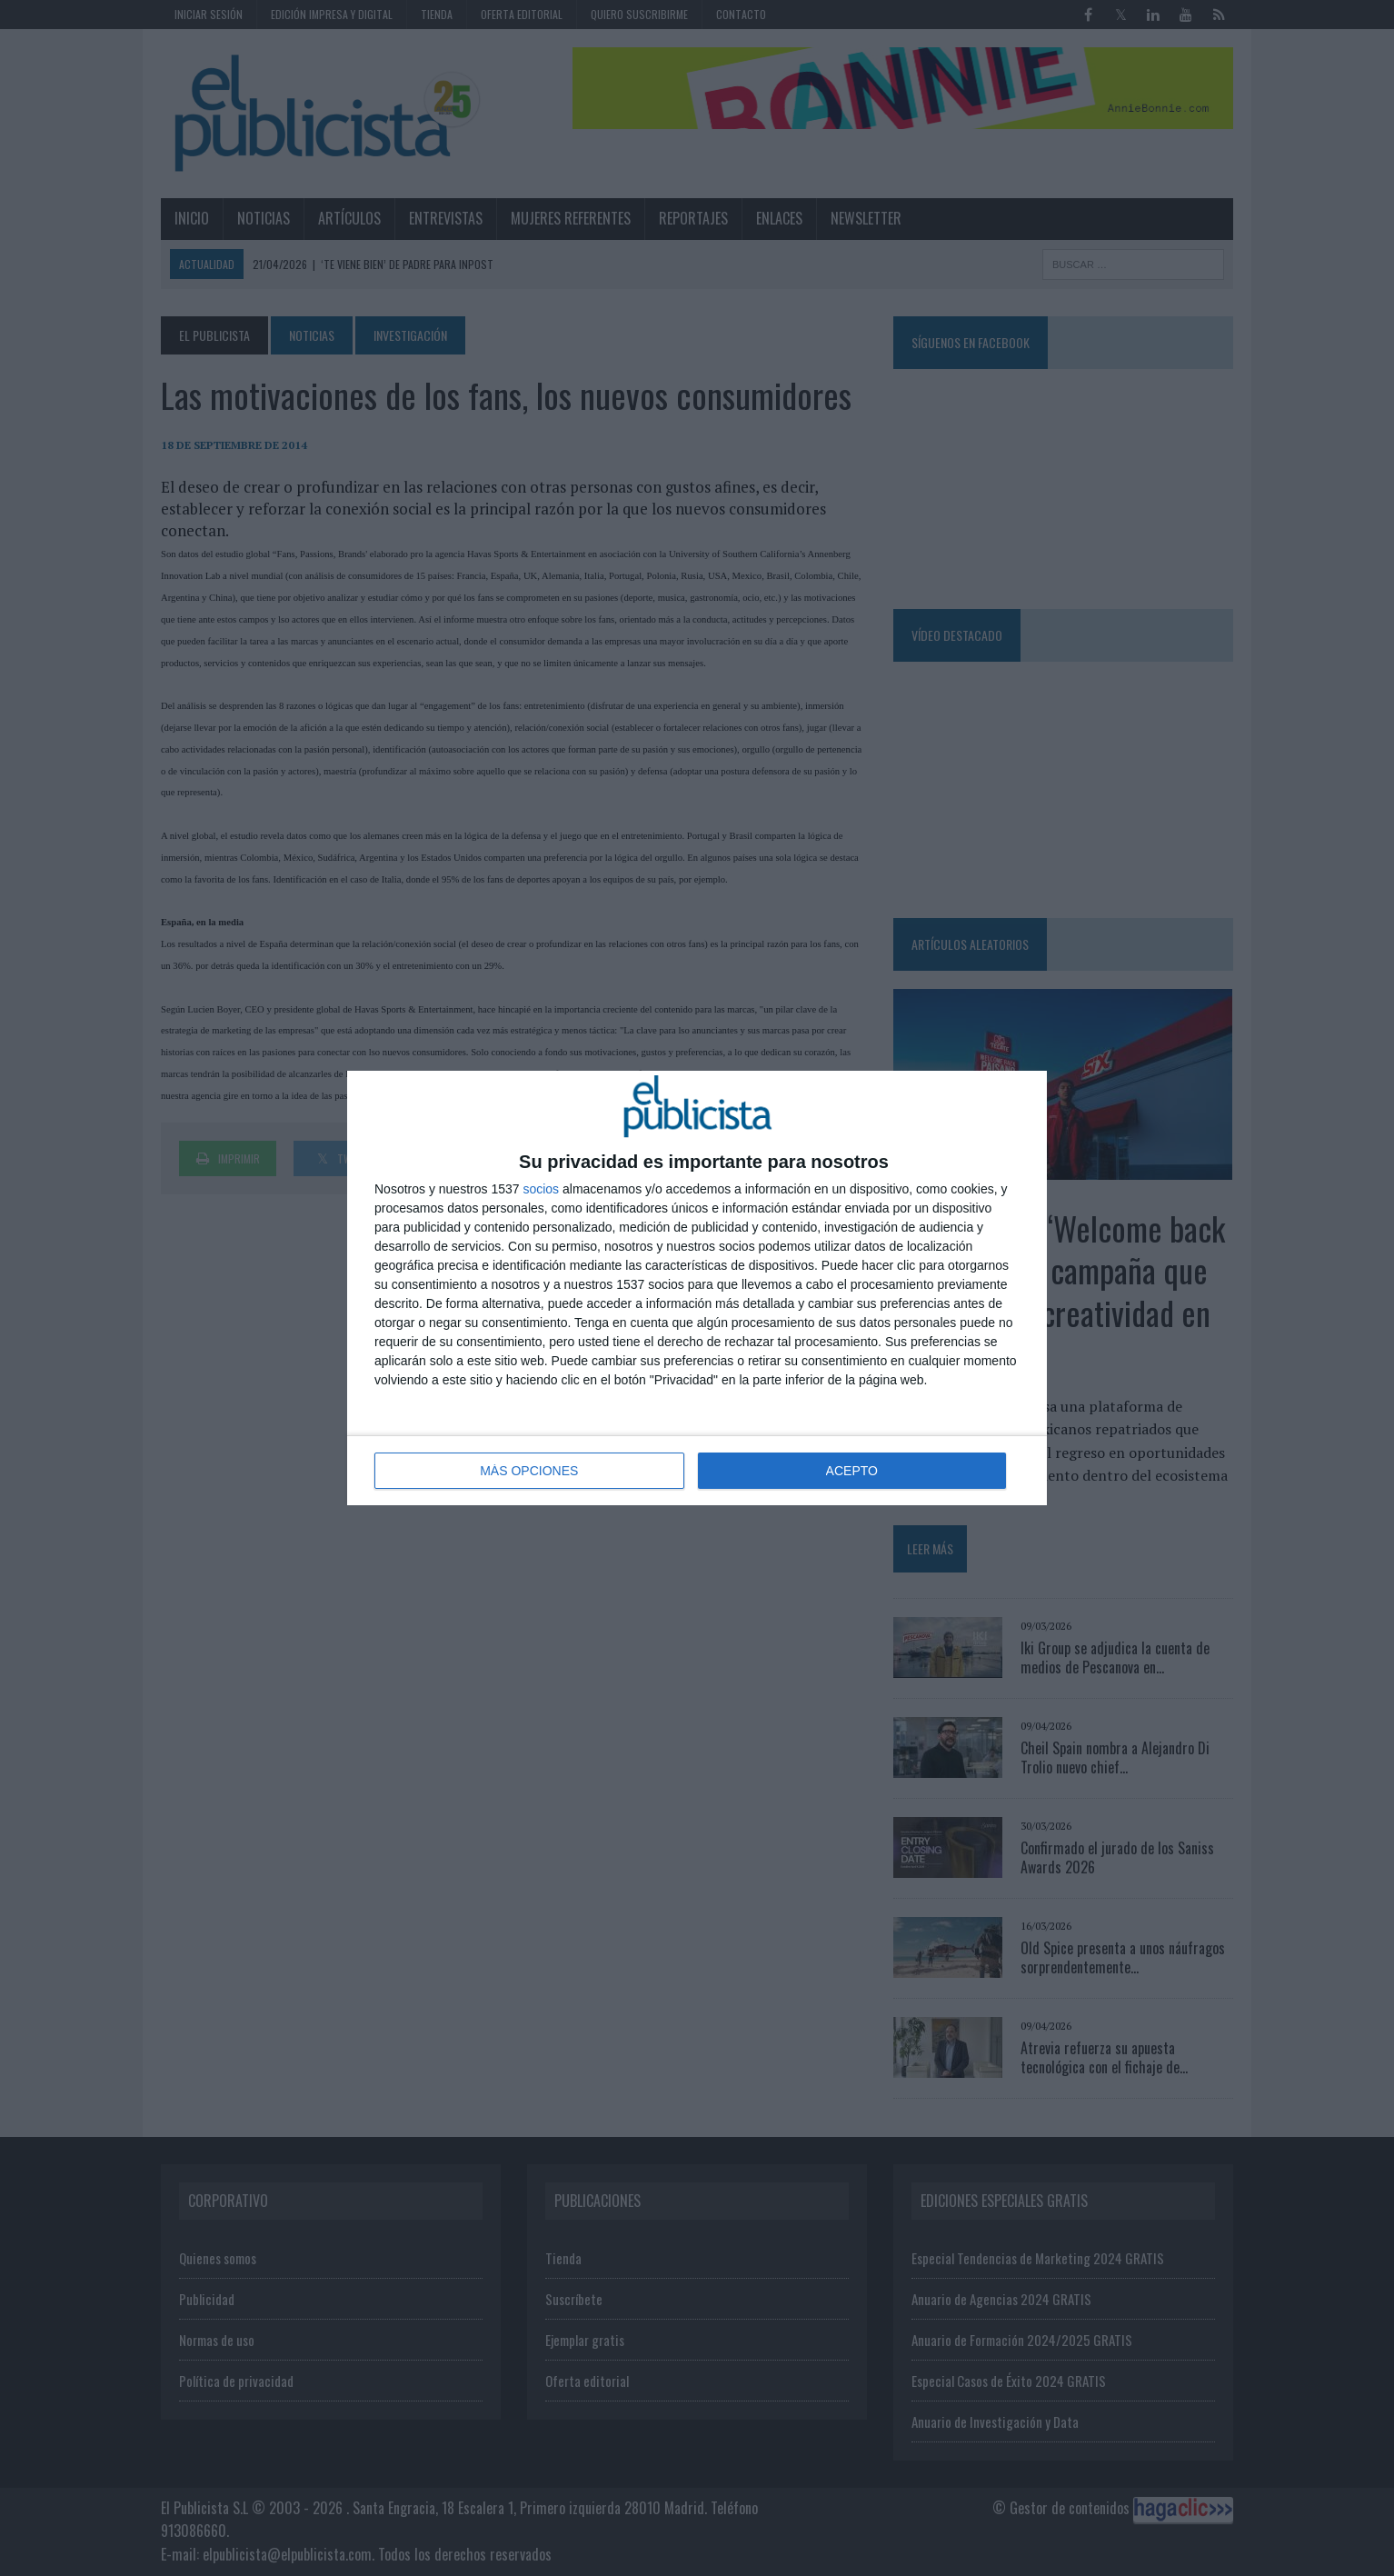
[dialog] (697, 1288)
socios (541, 1189)
